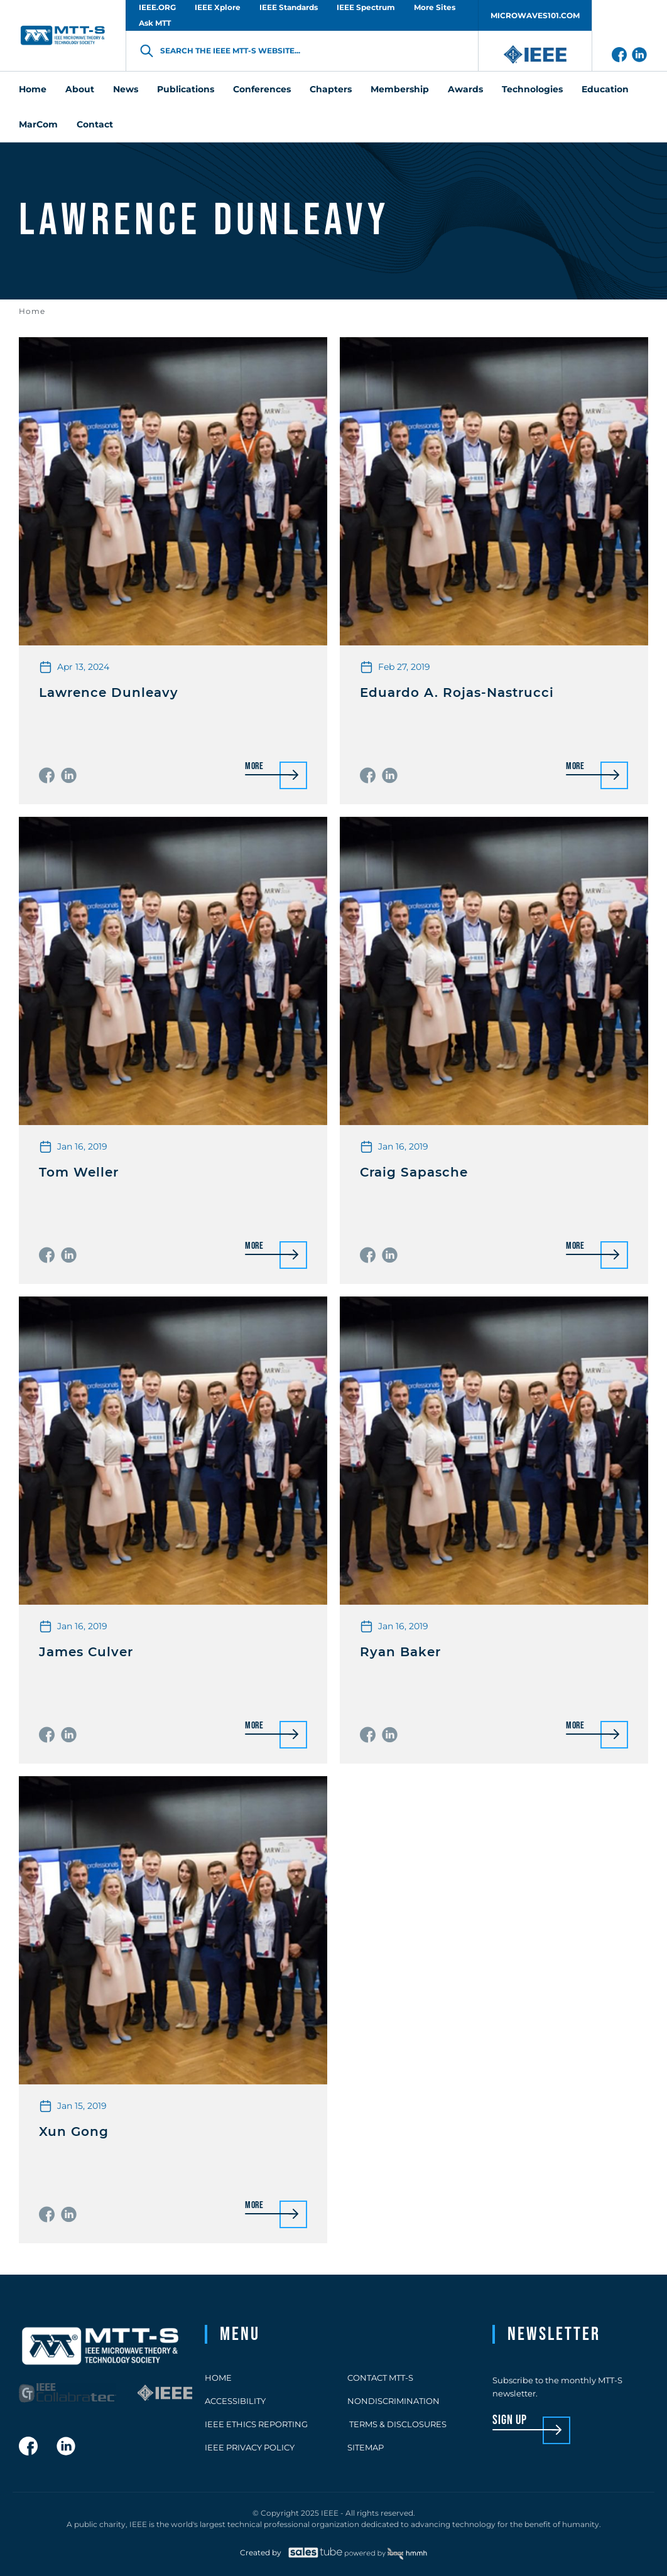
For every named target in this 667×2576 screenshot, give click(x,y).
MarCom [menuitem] (38, 124)
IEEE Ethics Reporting (256, 2424)
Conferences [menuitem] (262, 89)
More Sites (434, 7)
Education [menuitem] (605, 89)
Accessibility (235, 2401)
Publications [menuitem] (185, 89)
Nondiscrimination (393, 2401)
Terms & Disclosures (397, 2424)
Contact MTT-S (380, 2378)
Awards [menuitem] (465, 89)
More (254, 767)
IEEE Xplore (218, 7)
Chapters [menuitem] (331, 89)
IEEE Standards (288, 7)
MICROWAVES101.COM (535, 15)
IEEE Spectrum (366, 7)
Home (32, 311)
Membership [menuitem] (400, 89)
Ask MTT (155, 23)
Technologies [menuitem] (532, 89)
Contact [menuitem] (95, 124)
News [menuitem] (125, 89)
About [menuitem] (79, 89)
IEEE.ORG (157, 7)
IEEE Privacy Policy (250, 2447)
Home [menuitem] (32, 89)
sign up (509, 2420)
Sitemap (365, 2447)
